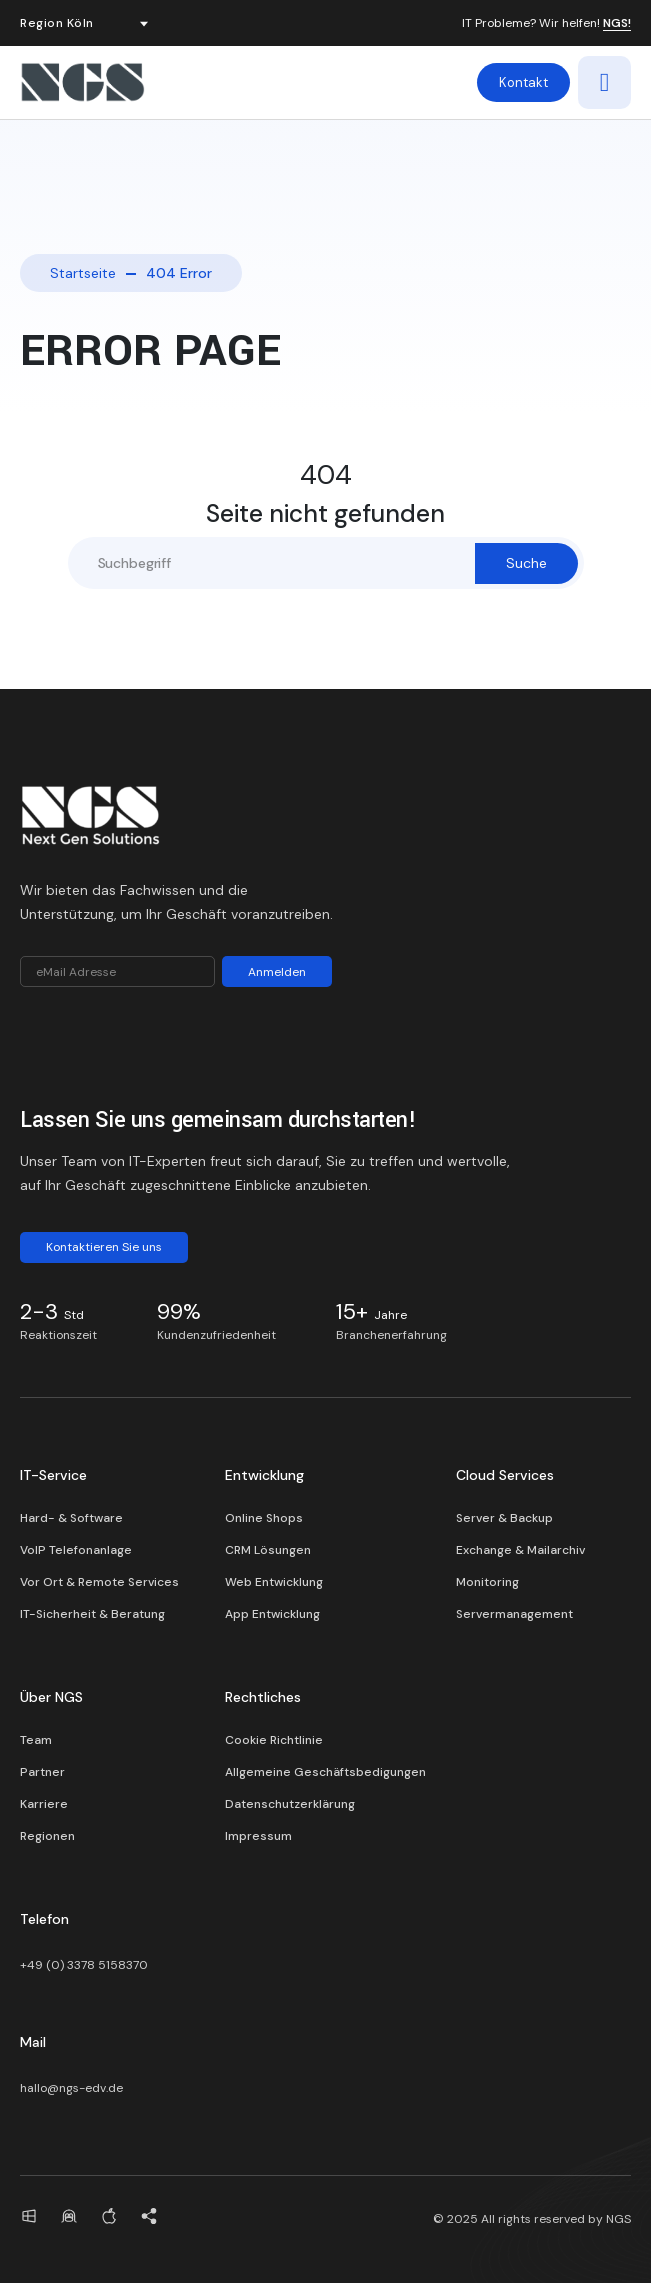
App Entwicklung (272, 1614)
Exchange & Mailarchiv (520, 1550)
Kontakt (523, 82)
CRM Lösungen (268, 1550)
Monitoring (487, 1582)
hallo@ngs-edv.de (71, 2088)
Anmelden (277, 972)
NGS (618, 2219)
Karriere (44, 1804)
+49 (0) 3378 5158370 (84, 1965)
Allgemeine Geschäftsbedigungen (325, 1772)
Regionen (47, 1836)
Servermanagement (514, 1614)
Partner (42, 1772)
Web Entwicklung (274, 1582)
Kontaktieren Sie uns (104, 1247)
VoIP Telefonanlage (76, 1550)
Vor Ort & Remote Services (99, 1582)
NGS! (617, 24)
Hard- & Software (71, 1518)
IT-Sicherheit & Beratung (92, 1614)
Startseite (83, 273)
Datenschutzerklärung (290, 1804)
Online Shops (264, 1518)
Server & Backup (504, 1518)
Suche (526, 563)
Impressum (258, 1836)
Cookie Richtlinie (274, 1740)
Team (36, 1740)
